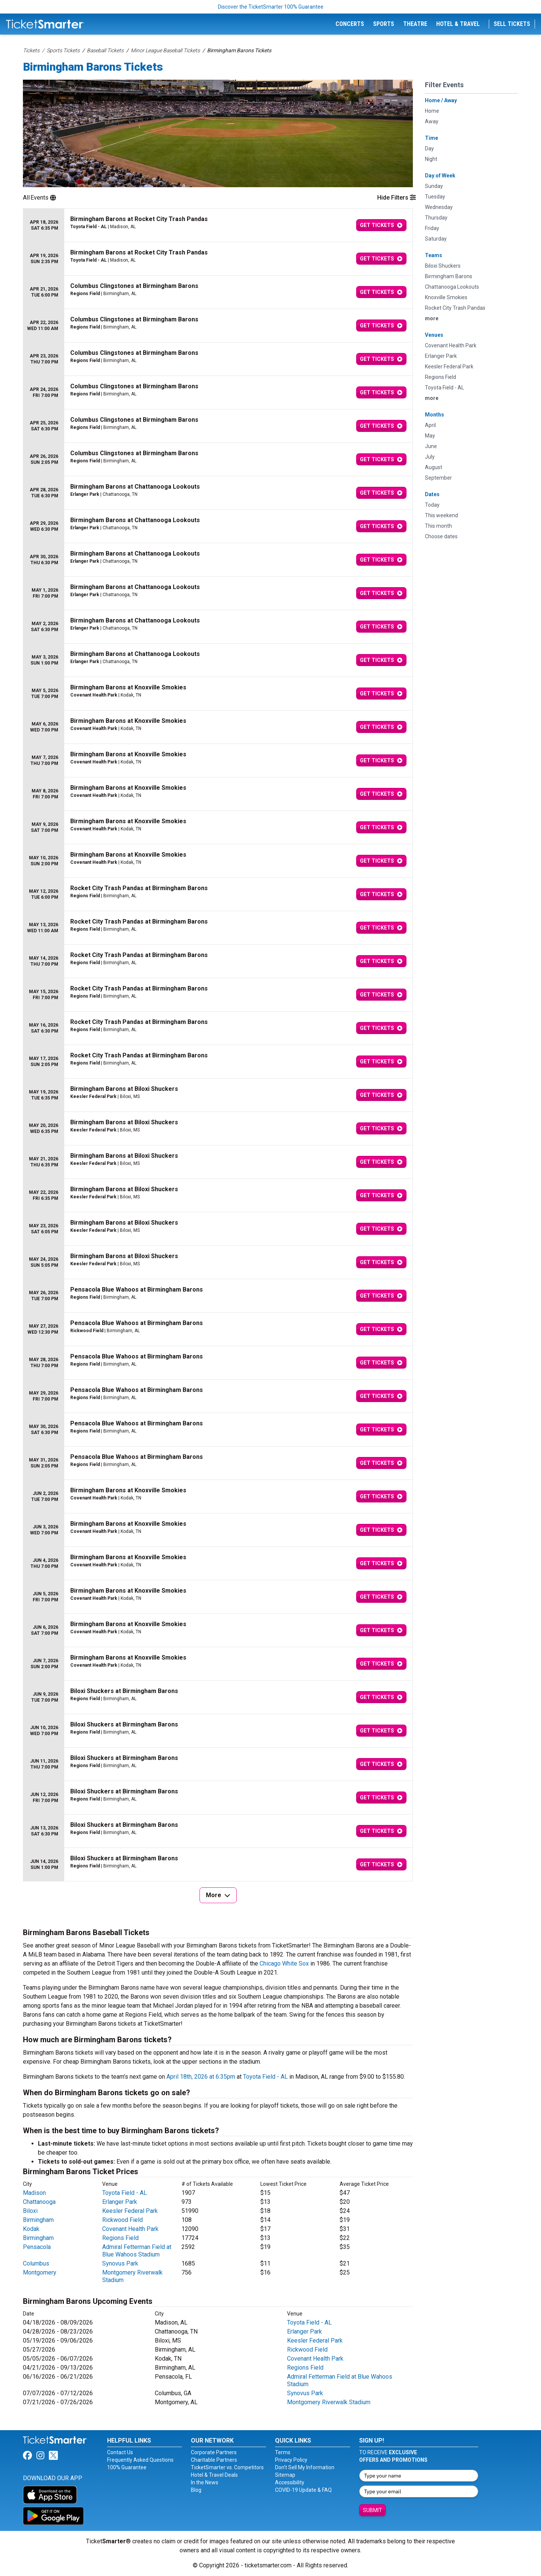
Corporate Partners (214, 2452)
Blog (196, 2490)
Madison (34, 2192)
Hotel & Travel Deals (214, 2475)
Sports (383, 23)
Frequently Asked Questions (140, 2460)
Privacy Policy (291, 2460)
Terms (282, 2452)
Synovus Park (120, 2263)
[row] (218, 225)
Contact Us (120, 2452)
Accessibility (289, 2482)
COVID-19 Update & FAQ (303, 2490)
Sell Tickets (512, 23)
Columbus (36, 2263)
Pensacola (37, 2246)
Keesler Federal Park (130, 2210)
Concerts (349, 23)
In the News (204, 2482)
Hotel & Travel (458, 23)
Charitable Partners (214, 2460)
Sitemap (285, 2475)
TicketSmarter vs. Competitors (227, 2467)
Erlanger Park (119, 2201)
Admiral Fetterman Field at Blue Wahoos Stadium (136, 2250)
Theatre (415, 23)
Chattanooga (39, 2201)
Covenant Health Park (130, 2228)
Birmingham (38, 2219)
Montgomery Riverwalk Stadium (328, 2402)
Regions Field (120, 2237)
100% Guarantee (127, 2467)
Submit (372, 2510)
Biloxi (30, 2210)
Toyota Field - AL (265, 2076)
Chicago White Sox (284, 1963)
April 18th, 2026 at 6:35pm (200, 2076)
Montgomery (39, 2272)
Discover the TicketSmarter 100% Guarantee (270, 7)
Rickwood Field (122, 2219)
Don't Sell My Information (304, 2467)
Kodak (31, 2228)
